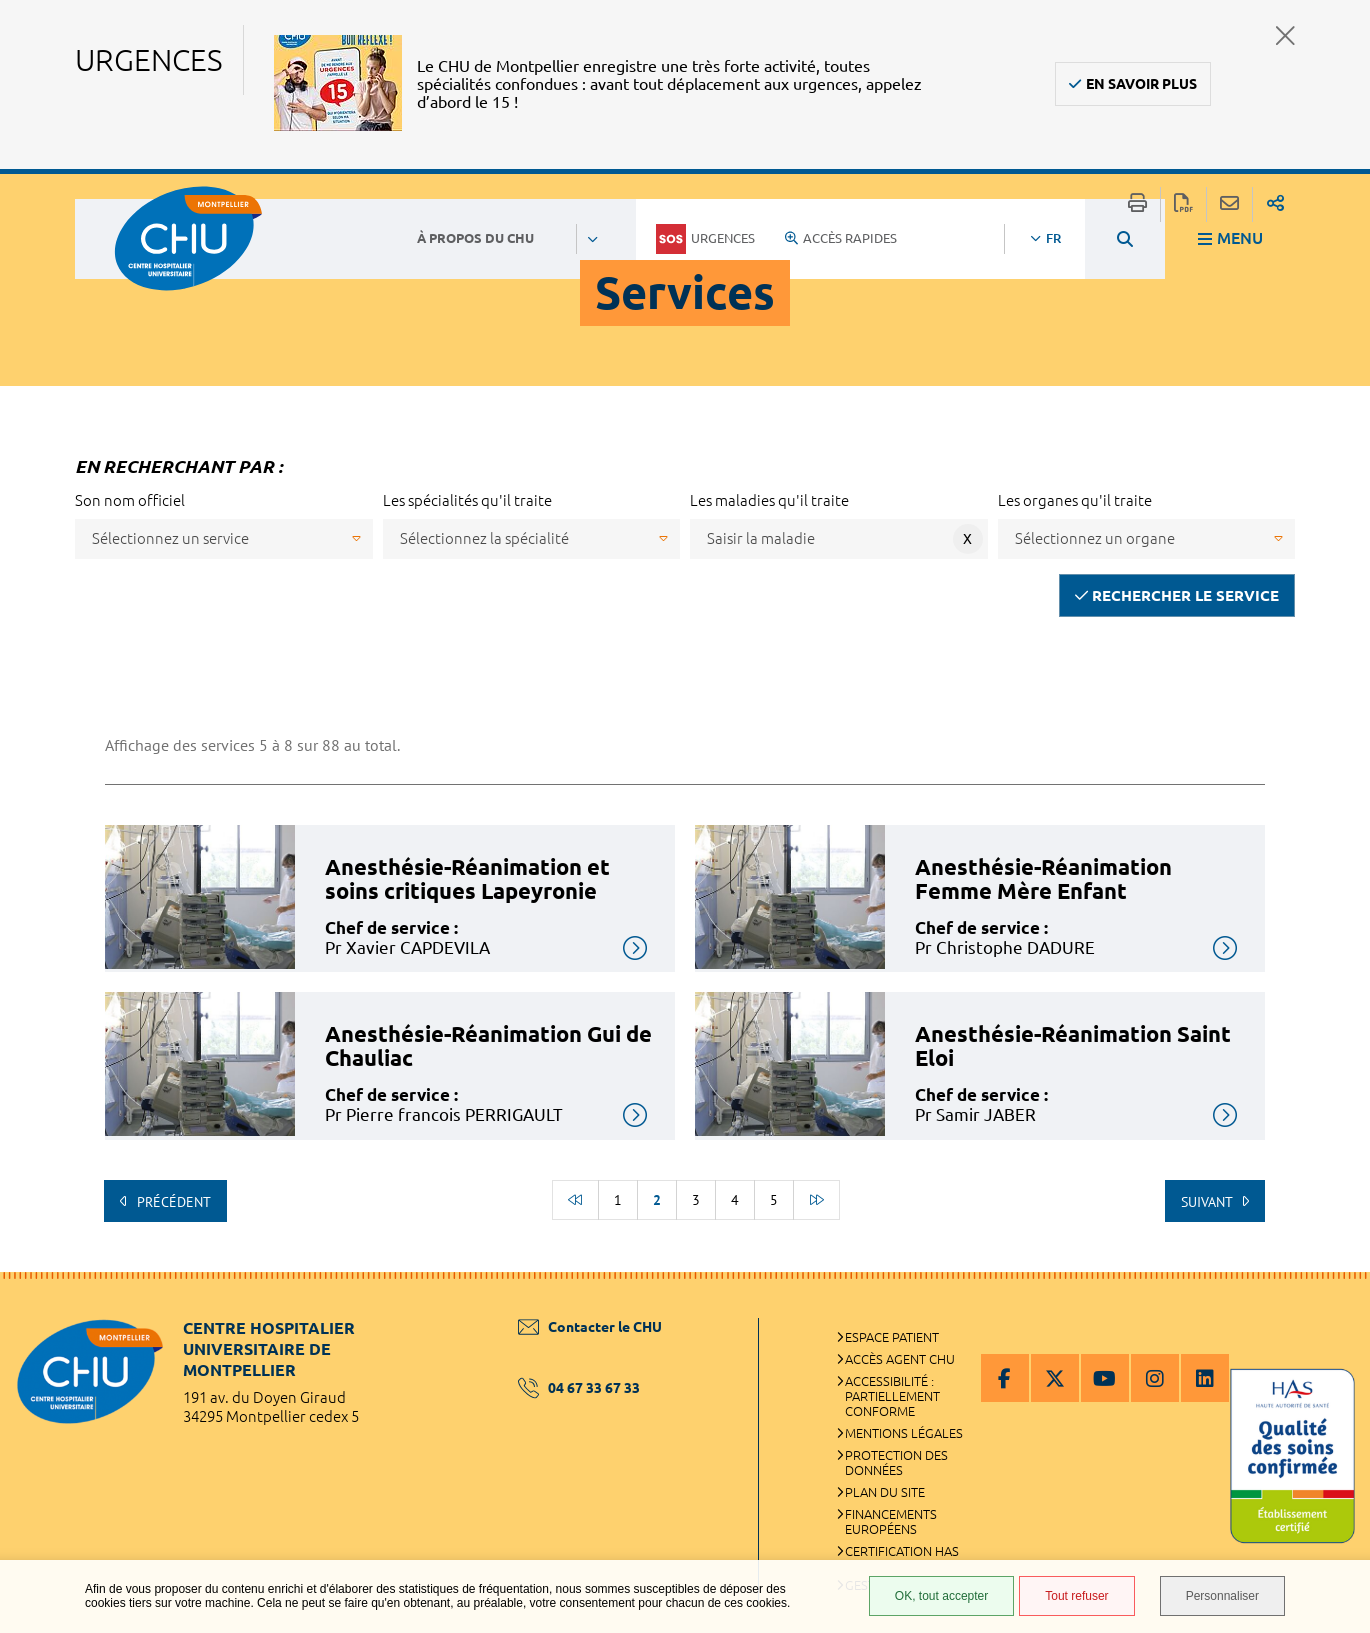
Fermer (1285, 35)
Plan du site (885, 1492)
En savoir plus (1141, 84)
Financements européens (891, 1521)
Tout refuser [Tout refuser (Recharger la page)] (1076, 1596)
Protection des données (896, 1462)
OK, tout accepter (941, 1596)
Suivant (1208, 1202)
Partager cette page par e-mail (1229, 204)
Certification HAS (902, 1551)
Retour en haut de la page (1335, 1312)
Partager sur (1275, 204)
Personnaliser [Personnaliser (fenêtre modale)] (1222, 1596)
